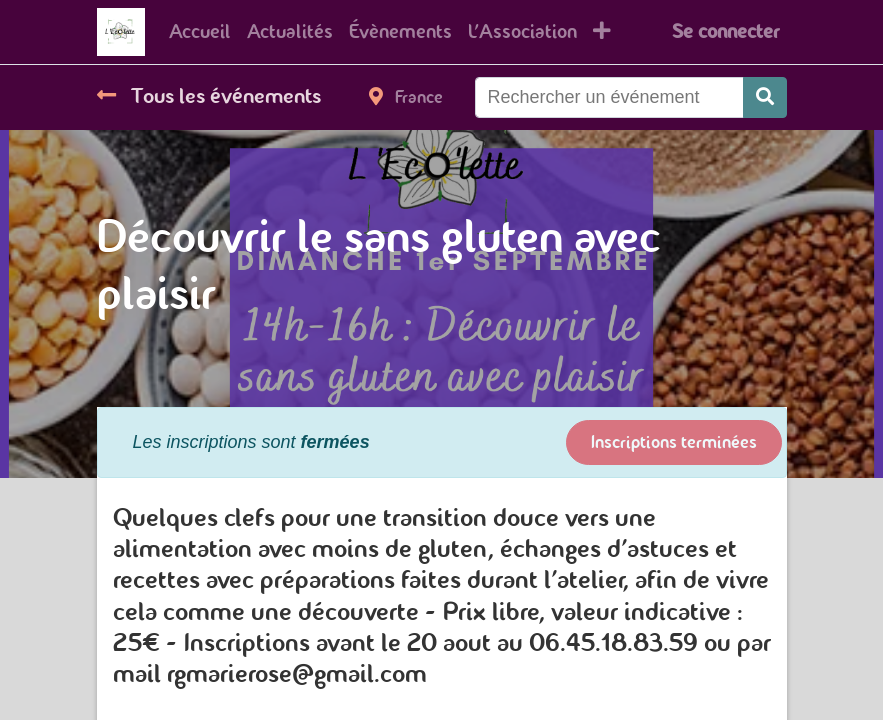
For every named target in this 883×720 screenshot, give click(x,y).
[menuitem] (200, 32)
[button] (602, 32)
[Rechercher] (765, 97)
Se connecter (725, 31)
